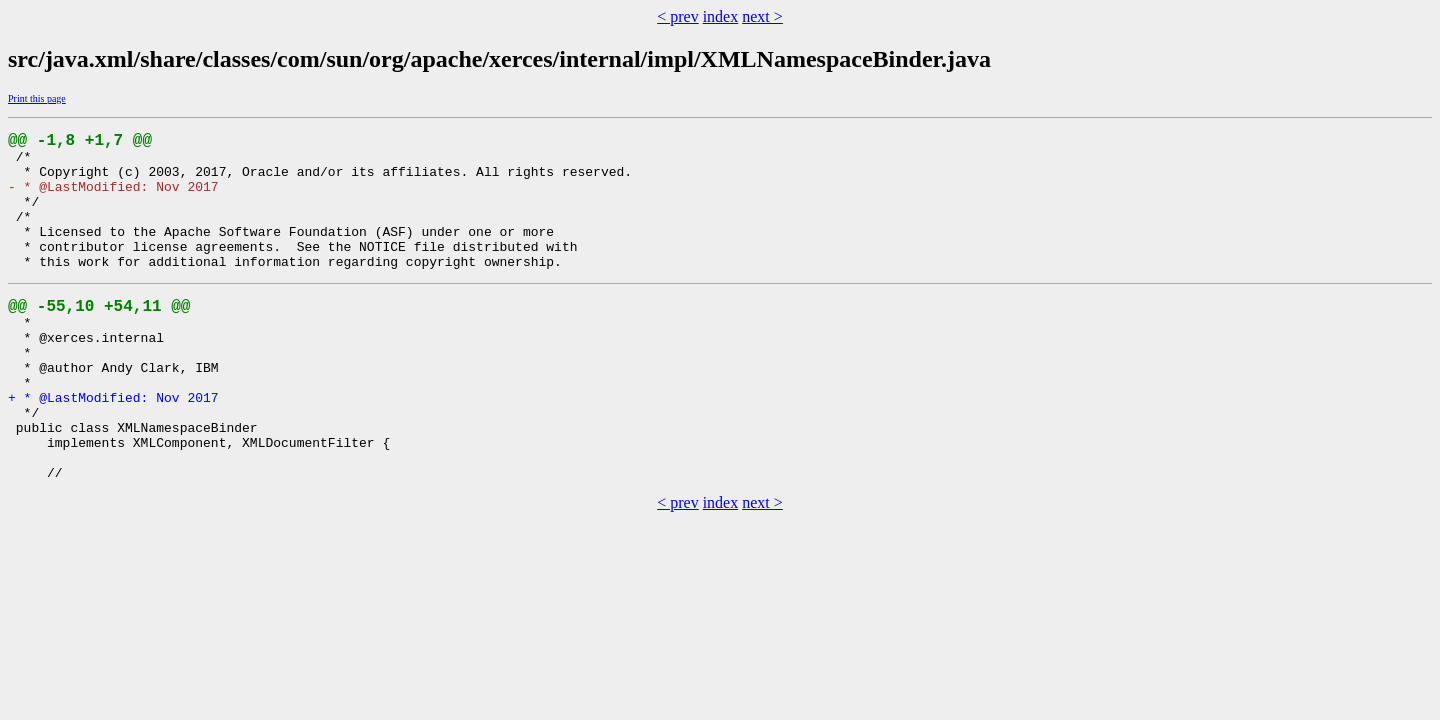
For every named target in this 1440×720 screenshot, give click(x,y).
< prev (677, 16)
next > (762, 16)
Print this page (37, 98)
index (721, 16)
